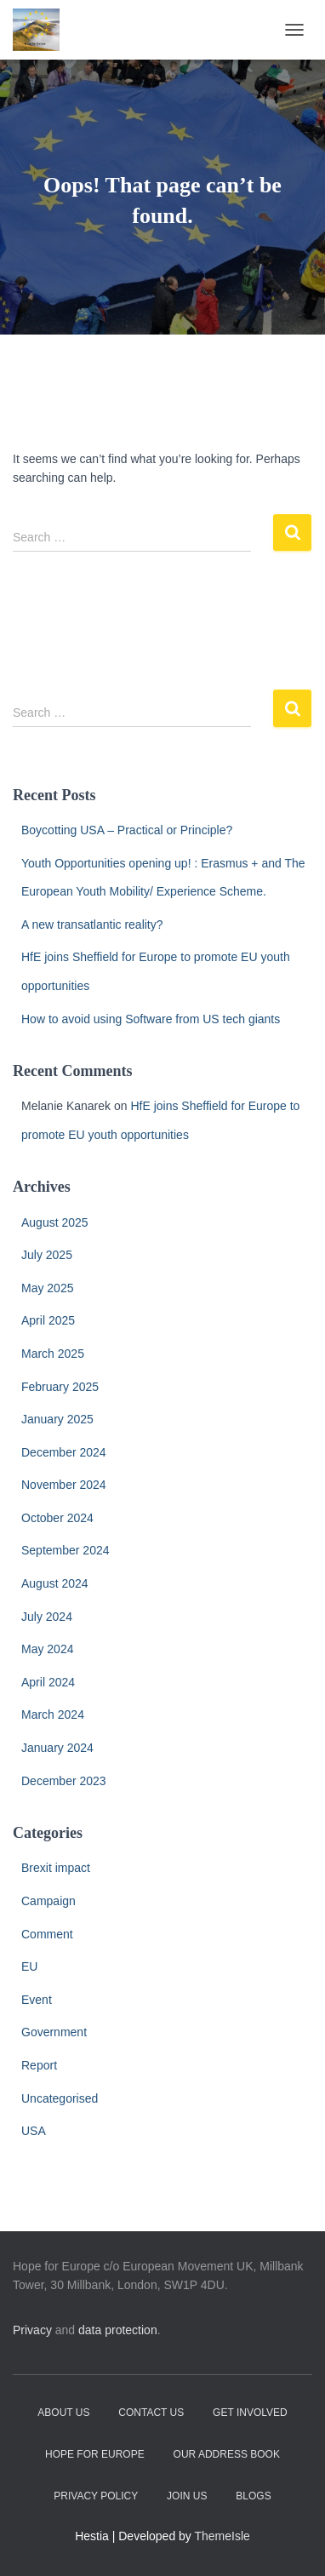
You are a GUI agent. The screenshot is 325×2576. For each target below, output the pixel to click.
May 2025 (47, 1288)
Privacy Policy (96, 2496)
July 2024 (46, 1616)
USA (33, 2131)
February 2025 (60, 1387)
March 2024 (52, 1714)
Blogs (253, 2496)
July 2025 (46, 1255)
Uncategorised (59, 2098)
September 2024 (65, 1550)
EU (29, 1966)
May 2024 (47, 1649)
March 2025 (52, 1353)
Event (36, 1999)
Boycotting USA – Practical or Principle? (126, 830)
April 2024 (48, 1682)
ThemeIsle (222, 2536)
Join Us (187, 2496)
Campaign (48, 1901)
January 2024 (57, 1748)
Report (39, 2065)
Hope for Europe (95, 2454)
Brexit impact (55, 1868)
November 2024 (63, 1484)
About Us (63, 2413)
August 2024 (54, 1583)
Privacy (32, 2330)
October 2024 (57, 1518)
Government (54, 2032)
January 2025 (57, 1419)
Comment (47, 1934)
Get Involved (250, 2413)
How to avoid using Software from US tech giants (150, 1019)
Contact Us (151, 2413)
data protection (117, 2330)
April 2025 (48, 1320)
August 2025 (54, 1222)
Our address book (227, 2454)
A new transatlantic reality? (92, 924)
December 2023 (63, 1781)
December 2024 (63, 1452)
